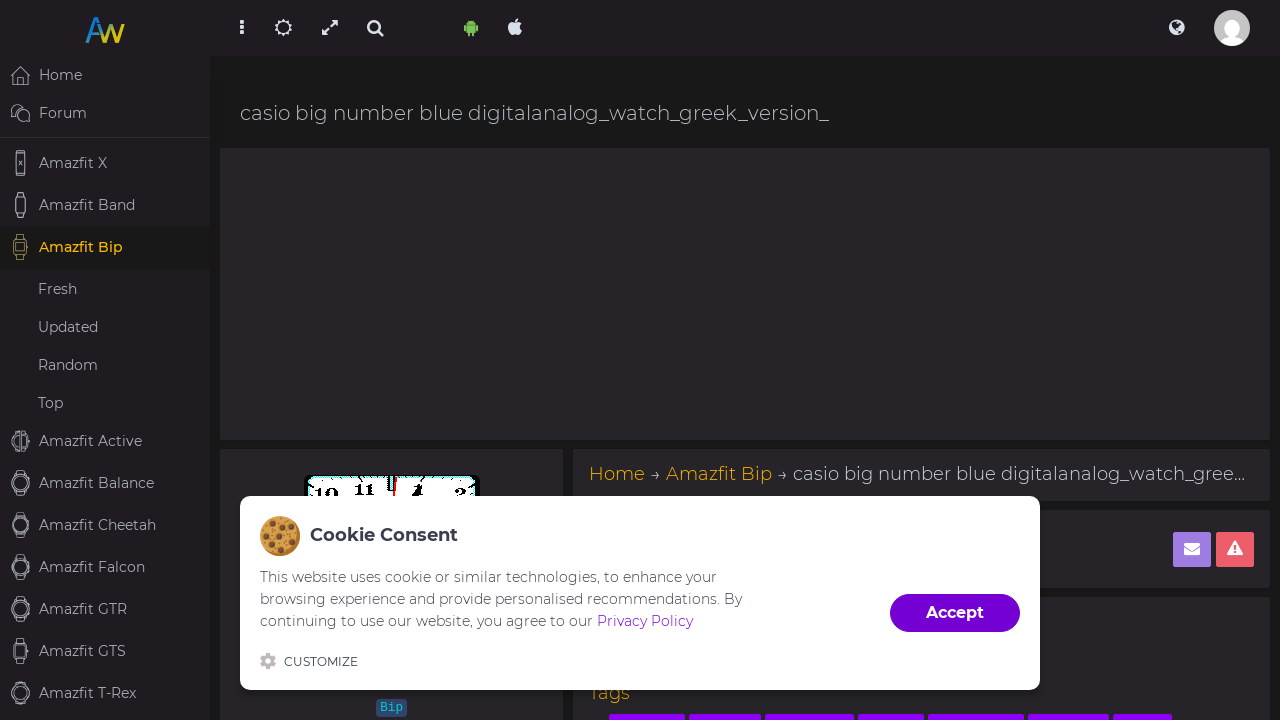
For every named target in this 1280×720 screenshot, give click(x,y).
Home (617, 474)
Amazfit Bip (719, 474)
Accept (955, 612)
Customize (309, 661)
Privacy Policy (645, 621)
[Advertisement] (745, 294)
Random (68, 365)
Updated (68, 327)
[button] (1176, 28)
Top (50, 403)
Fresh (57, 289)
